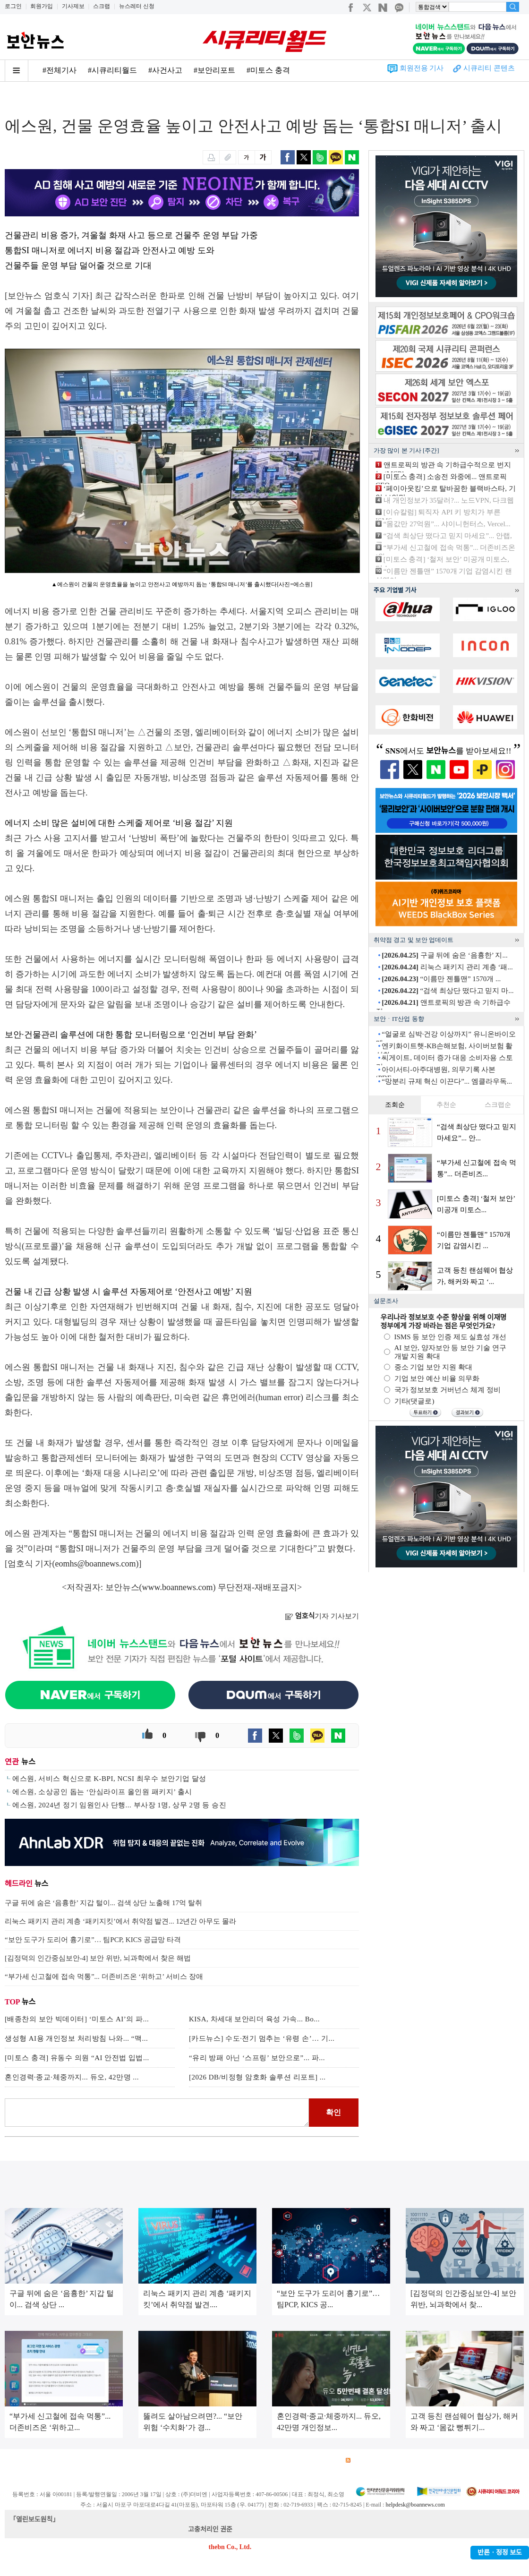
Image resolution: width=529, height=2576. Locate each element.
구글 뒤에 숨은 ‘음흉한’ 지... (444, 955)
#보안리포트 (214, 70)
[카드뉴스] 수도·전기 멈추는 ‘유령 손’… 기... (261, 2038)
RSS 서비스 (366, 2460)
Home (13, 99)
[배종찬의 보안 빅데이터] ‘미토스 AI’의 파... (77, 2019)
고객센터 (259, 2460)
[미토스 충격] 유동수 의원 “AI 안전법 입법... (77, 2058)
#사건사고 (165, 70)
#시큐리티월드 (112, 70)
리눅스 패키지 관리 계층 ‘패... (447, 967)
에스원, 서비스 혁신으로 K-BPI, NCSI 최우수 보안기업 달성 (109, 1778)
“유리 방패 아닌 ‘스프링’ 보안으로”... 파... (257, 2058)
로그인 (13, 6)
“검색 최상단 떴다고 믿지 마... (447, 990)
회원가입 (41, 6)
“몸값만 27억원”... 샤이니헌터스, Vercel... (447, 524)
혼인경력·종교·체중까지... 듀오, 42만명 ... (72, 2077)
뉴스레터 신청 (136, 6)
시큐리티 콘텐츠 (489, 68)
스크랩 (101, 6)
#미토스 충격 (268, 70)
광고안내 (50, 2460)
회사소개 (17, 2460)
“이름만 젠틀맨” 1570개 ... (441, 979)
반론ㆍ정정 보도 (500, 2552)
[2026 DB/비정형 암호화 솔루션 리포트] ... (257, 2077)
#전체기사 (60, 70)
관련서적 (325, 2460)
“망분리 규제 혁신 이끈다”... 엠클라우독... (447, 1081)
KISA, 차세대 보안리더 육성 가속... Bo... (254, 2019)
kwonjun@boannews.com (268, 2529)
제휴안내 (292, 2460)
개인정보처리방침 (128, 2460)
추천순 (446, 1104)
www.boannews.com (177, 1587)
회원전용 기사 (422, 68)
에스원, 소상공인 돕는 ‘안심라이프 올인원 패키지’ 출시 (102, 1792)
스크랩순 (498, 1104)
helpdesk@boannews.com (414, 2504)
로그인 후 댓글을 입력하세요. (157, 2112)
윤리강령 (226, 2460)
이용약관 (83, 2460)
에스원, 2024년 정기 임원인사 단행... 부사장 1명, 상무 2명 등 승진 (119, 1805)
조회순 (395, 1104)
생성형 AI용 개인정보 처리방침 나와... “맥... (76, 2038)
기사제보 (73, 6)
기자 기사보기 (322, 1616)
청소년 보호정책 (183, 2460)
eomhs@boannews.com (95, 1563)
